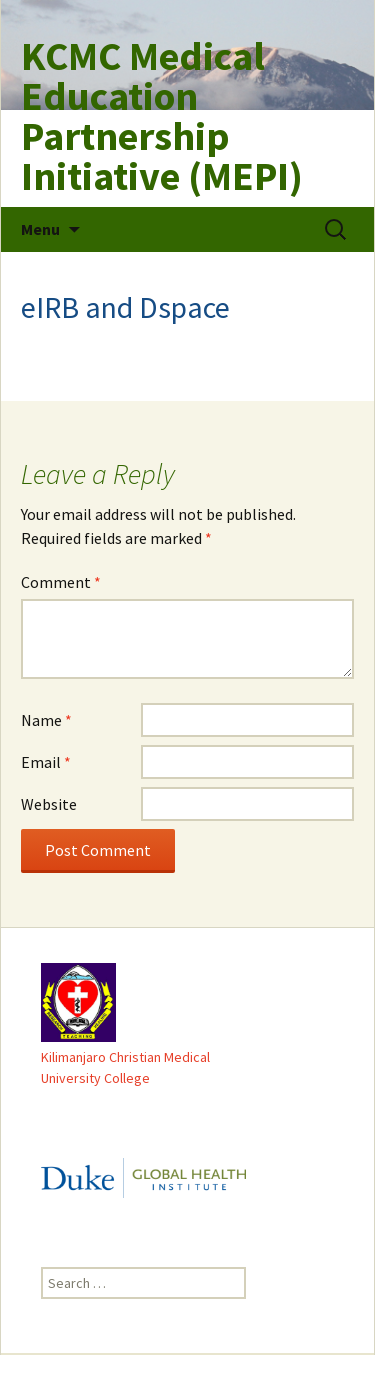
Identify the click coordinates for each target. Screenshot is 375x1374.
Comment (61, 582)
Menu (40, 229)
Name (46, 720)
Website (49, 804)
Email (46, 762)
